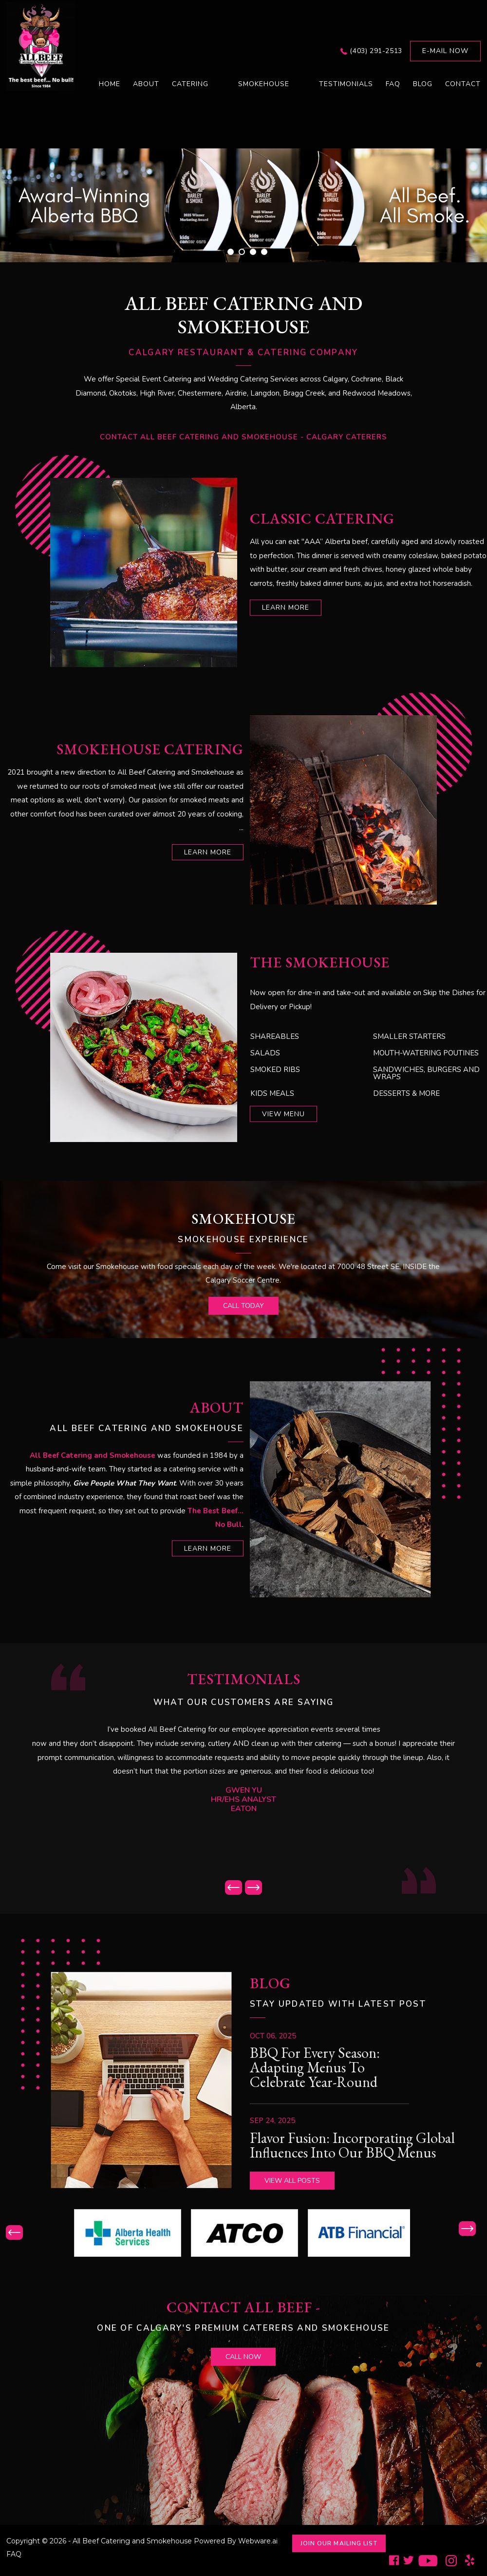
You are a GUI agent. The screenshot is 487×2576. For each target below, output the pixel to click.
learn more (285, 607)
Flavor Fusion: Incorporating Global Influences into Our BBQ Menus (352, 2145)
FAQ (393, 84)
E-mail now (445, 50)
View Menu (283, 1114)
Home (109, 84)
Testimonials (346, 84)
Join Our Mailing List (338, 2543)
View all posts (292, 2180)
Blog (422, 84)
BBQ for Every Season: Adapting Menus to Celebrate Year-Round (315, 2067)
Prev (234, 1887)
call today (243, 1305)
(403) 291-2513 (376, 50)
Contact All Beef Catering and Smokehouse (199, 437)
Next (253, 1887)
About (146, 84)
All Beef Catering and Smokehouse (132, 2541)
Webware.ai (258, 2541)
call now (243, 2356)
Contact (463, 84)
